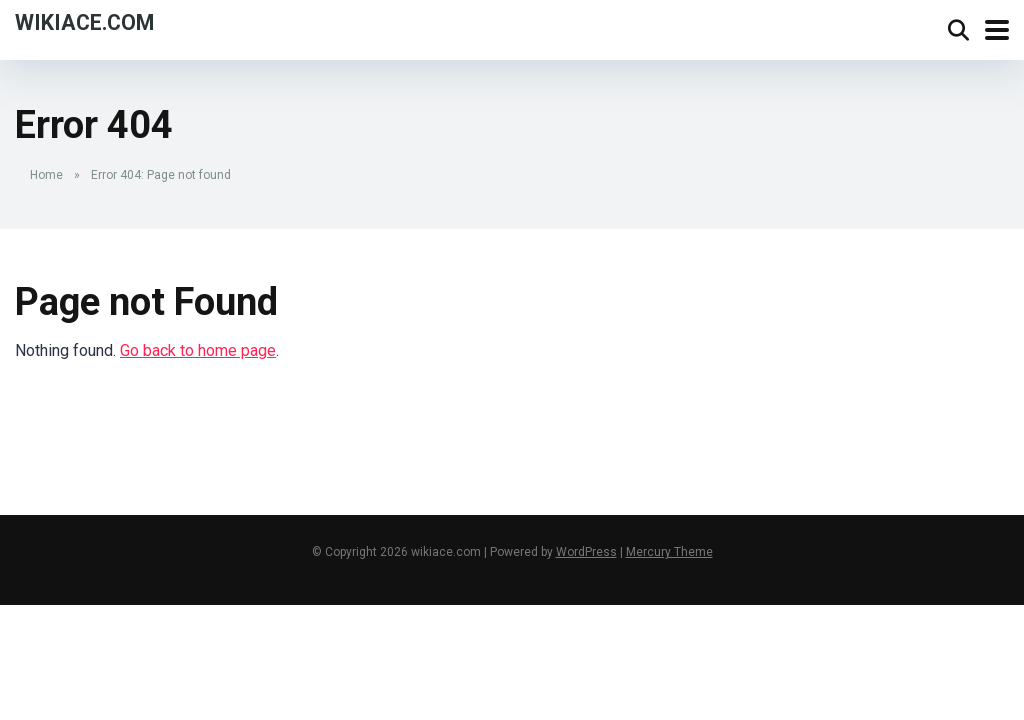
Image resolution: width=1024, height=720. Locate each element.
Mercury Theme (669, 552)
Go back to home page (198, 350)
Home (46, 175)
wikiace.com (84, 21)
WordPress (586, 552)
